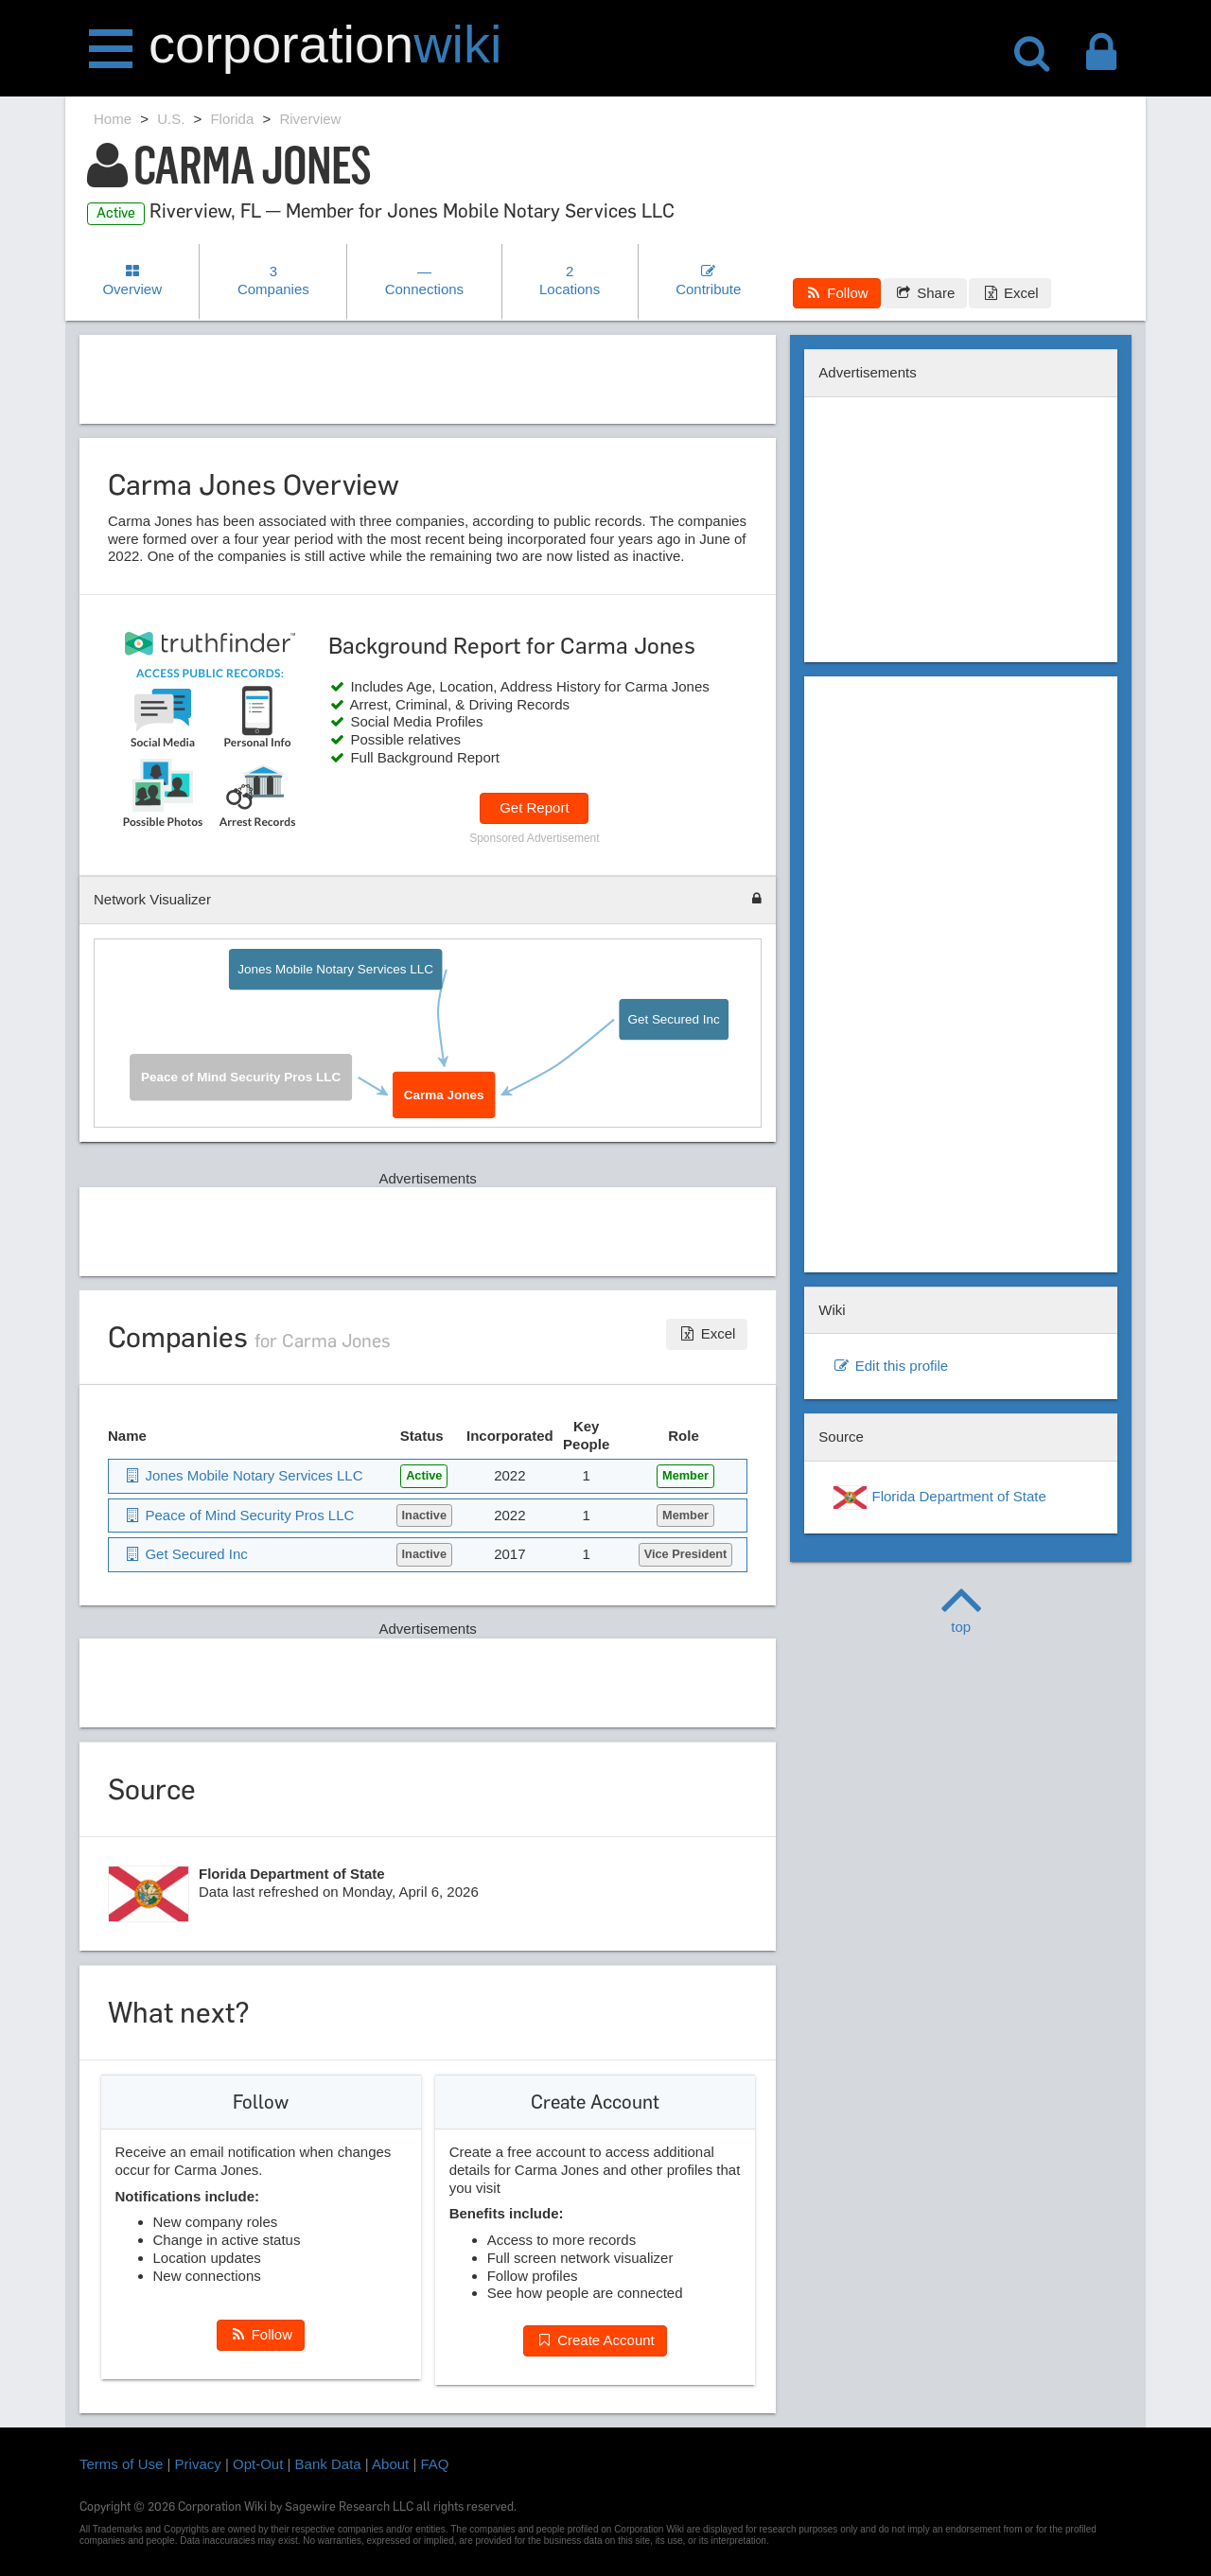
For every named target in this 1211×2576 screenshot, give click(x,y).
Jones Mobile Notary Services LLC (335, 968)
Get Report (534, 807)
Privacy (198, 2464)
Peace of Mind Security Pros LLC (241, 1077)
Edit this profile (890, 1366)
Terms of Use (121, 2464)
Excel (1009, 293)
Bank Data (328, 2464)
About (390, 2464)
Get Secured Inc (673, 1018)
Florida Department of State (939, 1497)
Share (925, 293)
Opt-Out (258, 2464)
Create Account (595, 2340)
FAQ (435, 2464)
